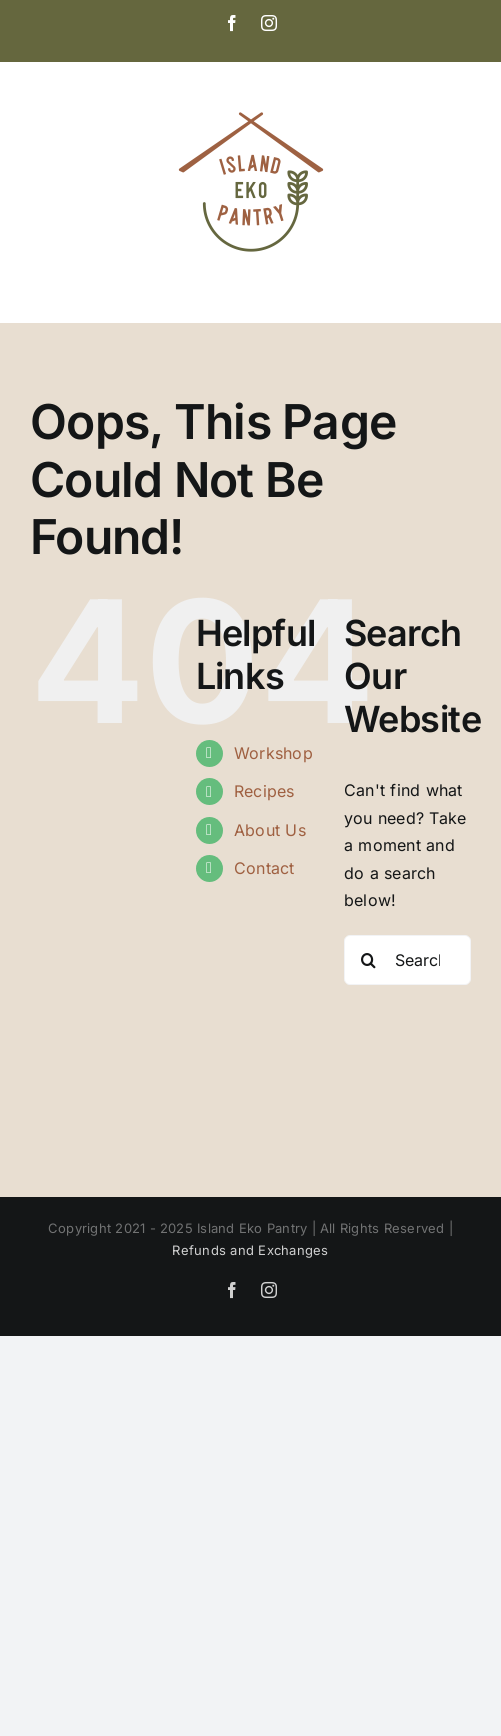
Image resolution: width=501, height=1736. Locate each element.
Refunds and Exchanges (250, 1250)
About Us (270, 830)
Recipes (264, 791)
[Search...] (407, 960)
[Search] (369, 960)
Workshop (273, 753)
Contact (264, 868)
